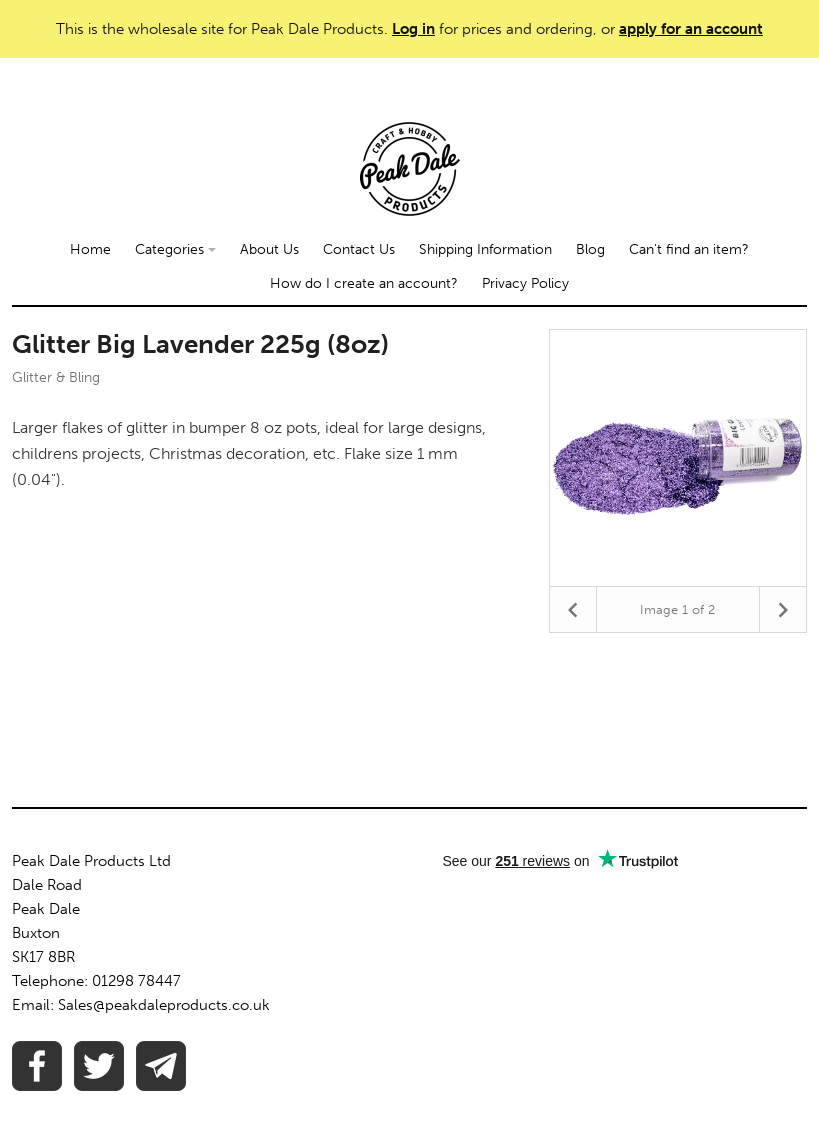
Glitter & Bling (56, 377)
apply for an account (691, 29)
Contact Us (359, 249)
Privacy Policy (525, 283)
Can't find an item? (689, 249)
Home (90, 249)
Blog (590, 249)
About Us (269, 249)
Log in (413, 29)
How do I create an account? (364, 283)
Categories (175, 249)
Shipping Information (485, 249)
